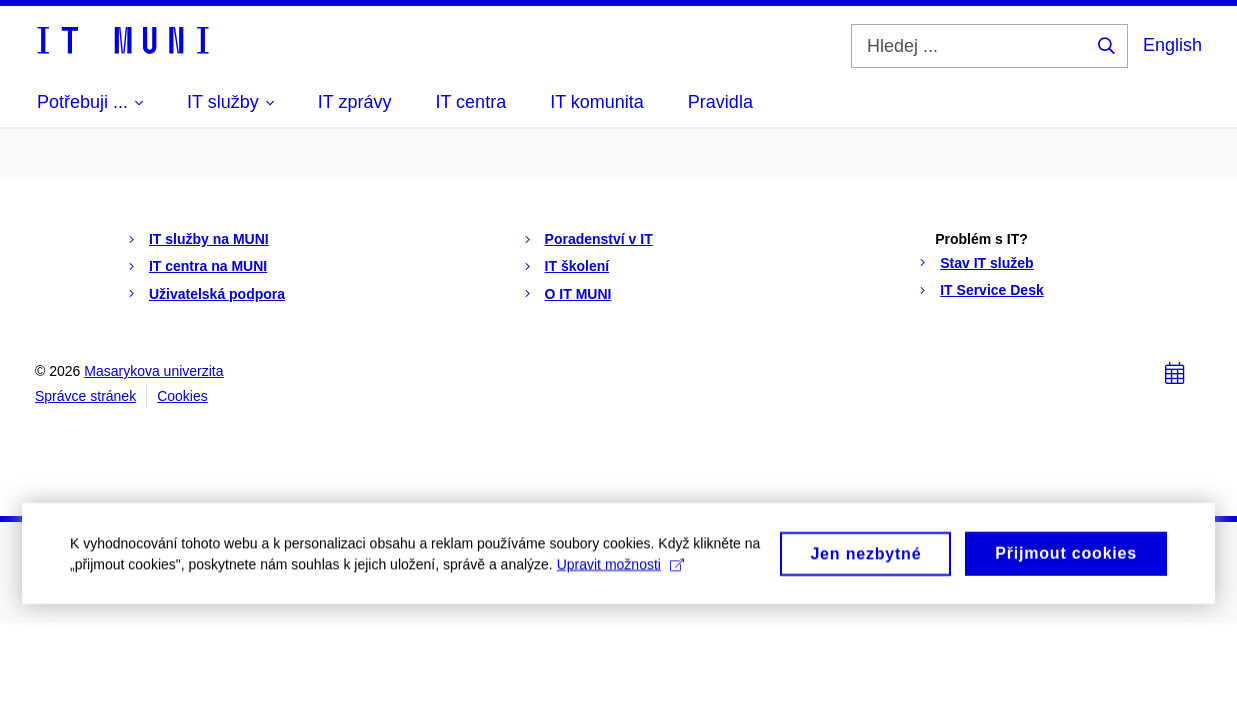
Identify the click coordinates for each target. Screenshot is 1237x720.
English (1172, 45)
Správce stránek (85, 396)
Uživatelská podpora (217, 294)
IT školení (577, 266)
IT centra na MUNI (208, 266)
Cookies (182, 396)
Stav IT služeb (986, 263)
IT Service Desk (992, 290)
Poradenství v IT (599, 239)
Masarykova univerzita (153, 371)
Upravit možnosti (620, 572)
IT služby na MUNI (209, 239)
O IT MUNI (578, 294)
